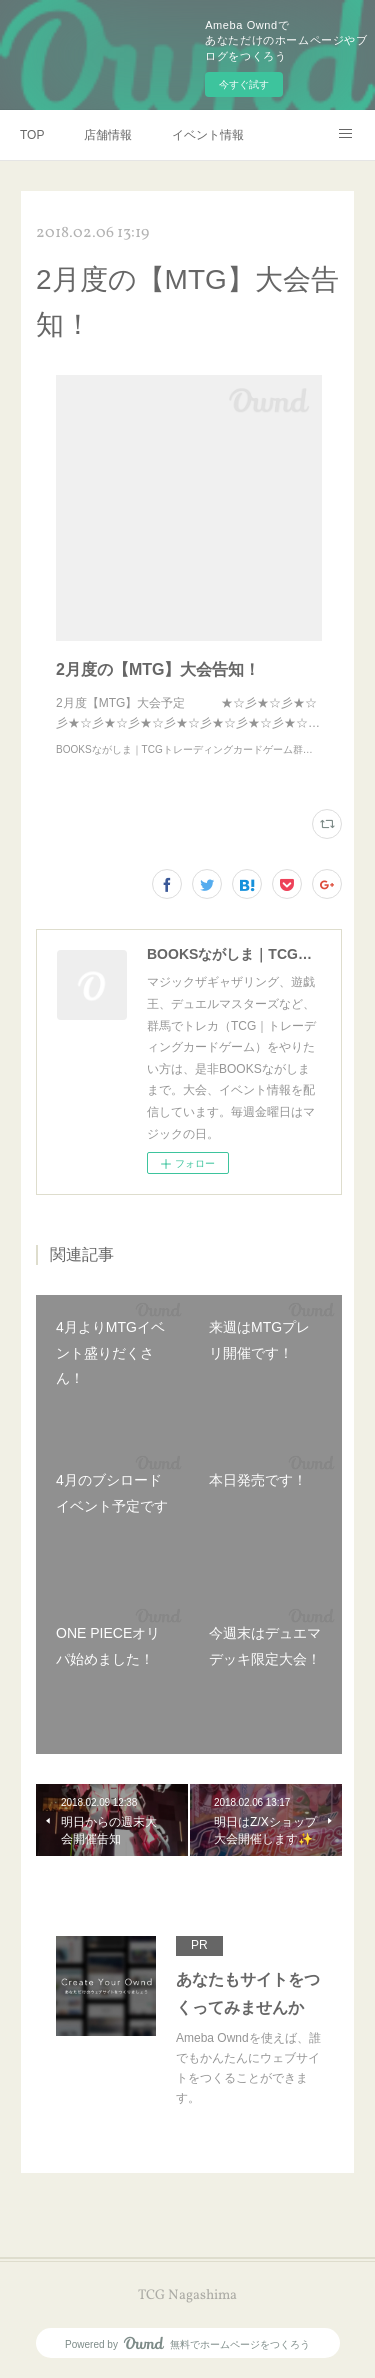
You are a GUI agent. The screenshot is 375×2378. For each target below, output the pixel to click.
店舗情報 (108, 135)
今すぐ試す (244, 84)
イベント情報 (208, 135)
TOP (32, 135)
